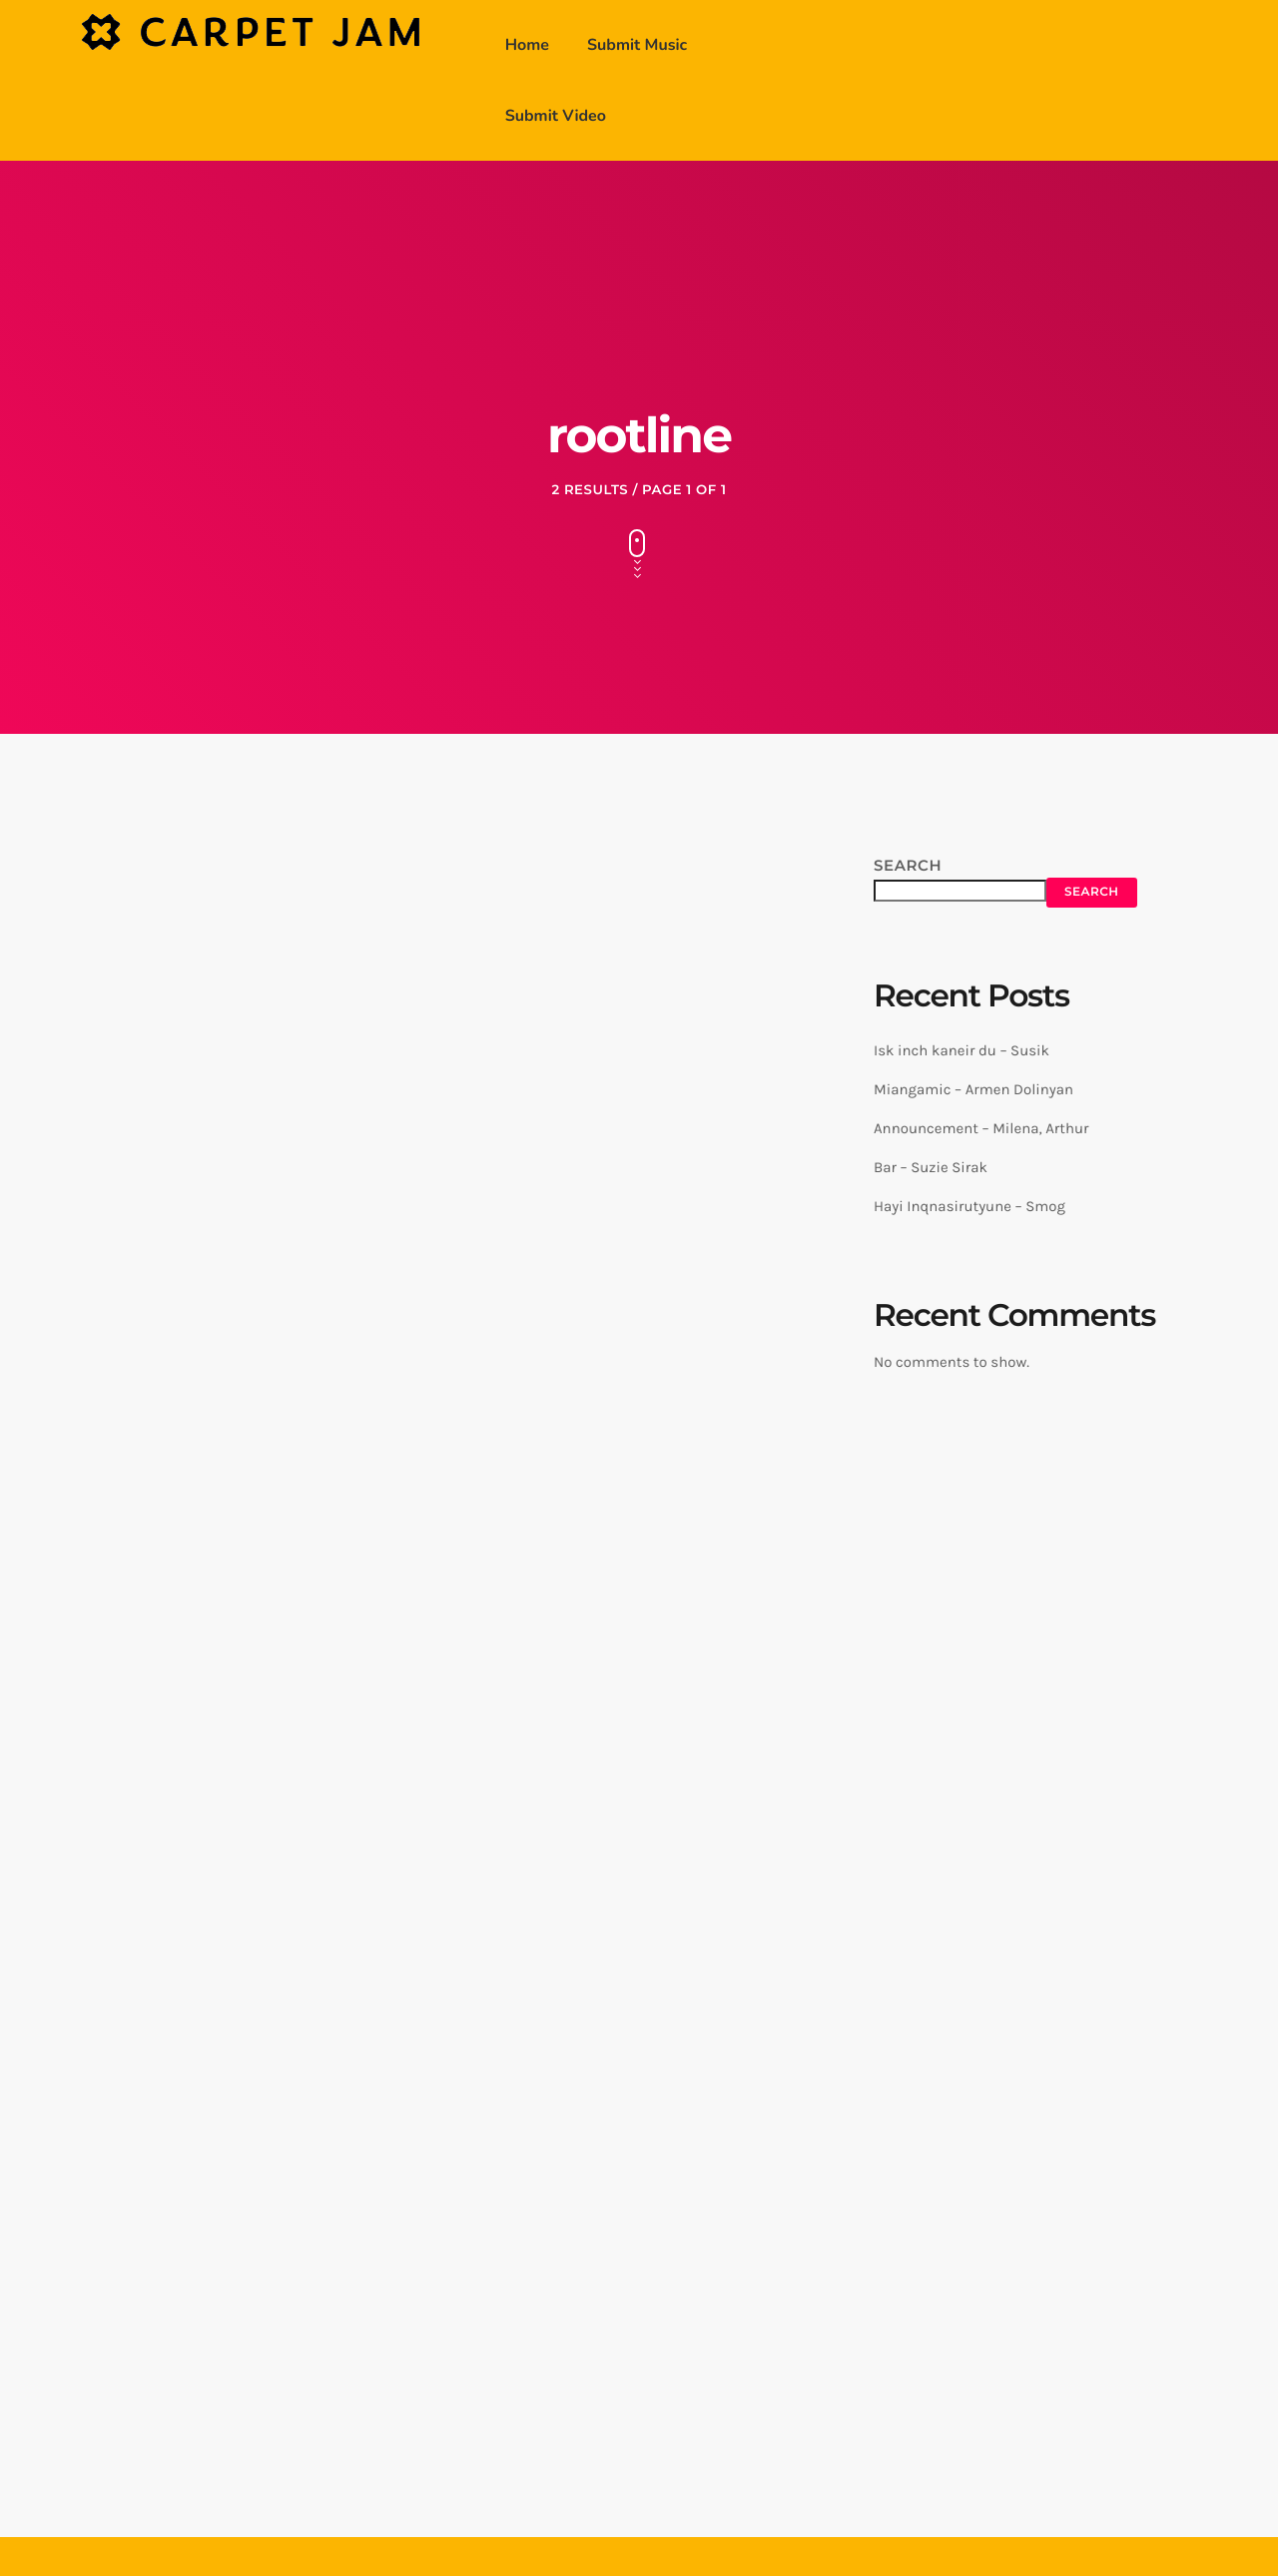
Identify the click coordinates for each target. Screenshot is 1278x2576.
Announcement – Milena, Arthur (981, 1128)
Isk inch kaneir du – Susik (961, 1050)
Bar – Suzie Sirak (930, 1167)
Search (908, 865)
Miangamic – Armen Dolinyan (973, 1089)
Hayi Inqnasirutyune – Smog (969, 1206)
